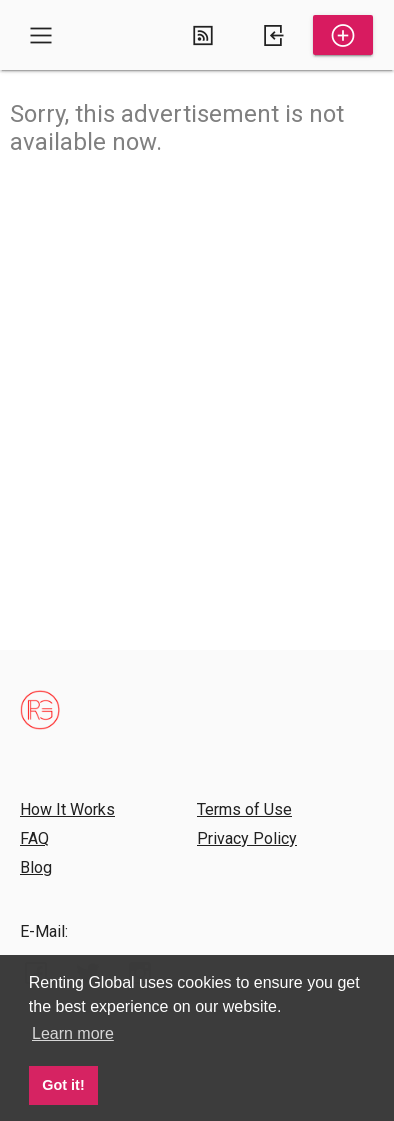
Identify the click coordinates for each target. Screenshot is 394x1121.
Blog (36, 867)
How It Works (67, 809)
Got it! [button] (63, 1085)
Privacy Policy (247, 838)
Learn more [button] (73, 1033)
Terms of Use (244, 809)
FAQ (34, 838)
